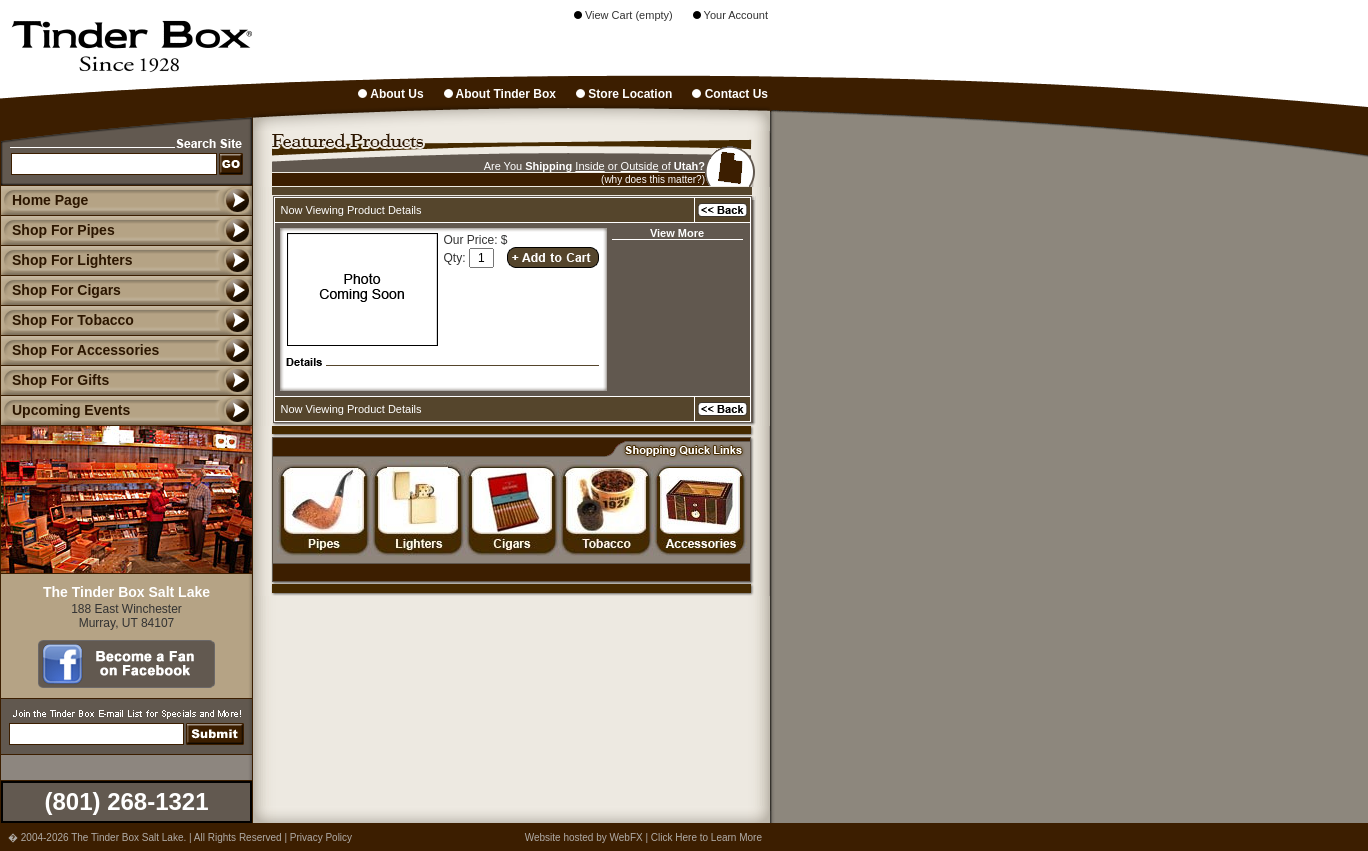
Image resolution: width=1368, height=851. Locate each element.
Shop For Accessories (79, 350)
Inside (589, 166)
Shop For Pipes (57, 230)
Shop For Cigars (60, 290)
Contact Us (730, 94)
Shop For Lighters (66, 260)
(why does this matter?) (653, 179)
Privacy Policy (321, 837)
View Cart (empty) (623, 15)
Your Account (730, 15)
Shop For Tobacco (67, 320)
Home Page (50, 200)
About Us (390, 94)
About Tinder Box (500, 94)
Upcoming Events (65, 410)
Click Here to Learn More (706, 837)
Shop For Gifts (54, 380)
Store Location (624, 94)
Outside (640, 166)
